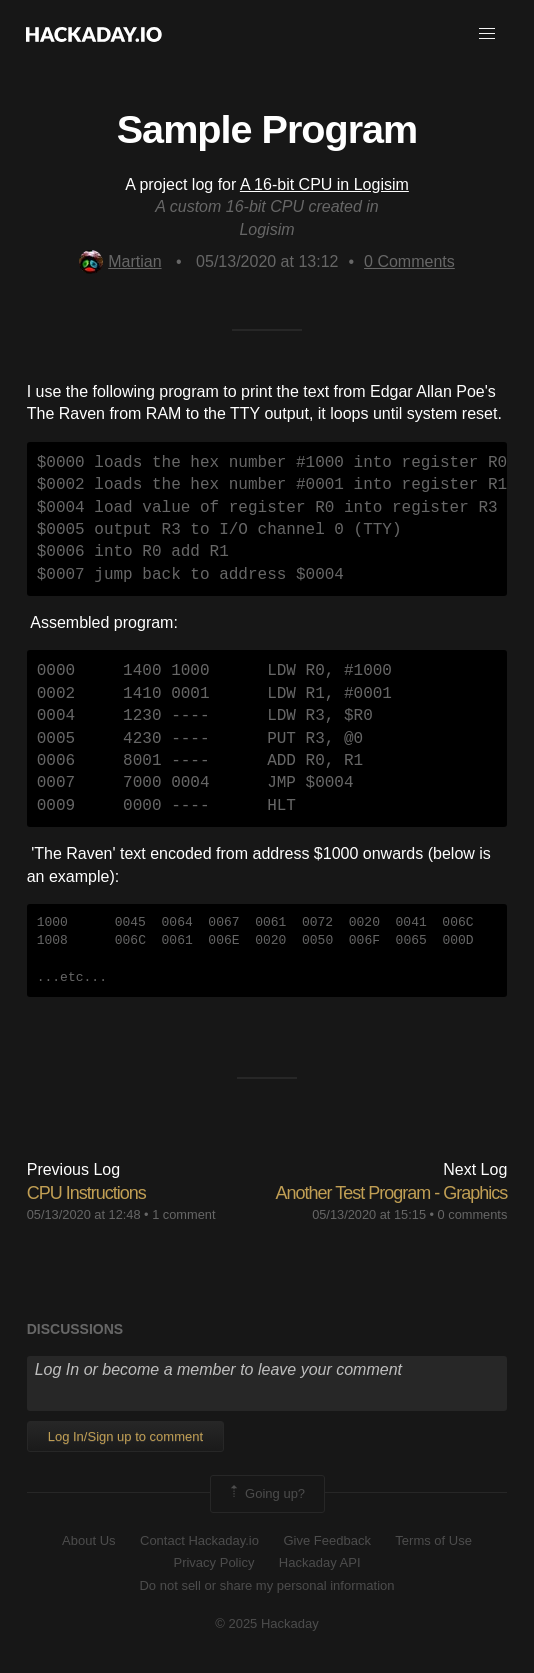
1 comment (183, 1214)
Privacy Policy (213, 1562)
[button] (487, 34)
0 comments (473, 1214)
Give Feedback (326, 1540)
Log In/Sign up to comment (125, 1436)
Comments (409, 261)
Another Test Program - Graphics (392, 1193)
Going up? (266, 1494)
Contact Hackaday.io (199, 1540)
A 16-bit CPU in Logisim (324, 184)
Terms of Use (433, 1540)
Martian (120, 261)
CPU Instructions (86, 1193)
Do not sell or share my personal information (266, 1585)
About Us (88, 1540)
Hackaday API (320, 1562)
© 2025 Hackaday (267, 1623)
